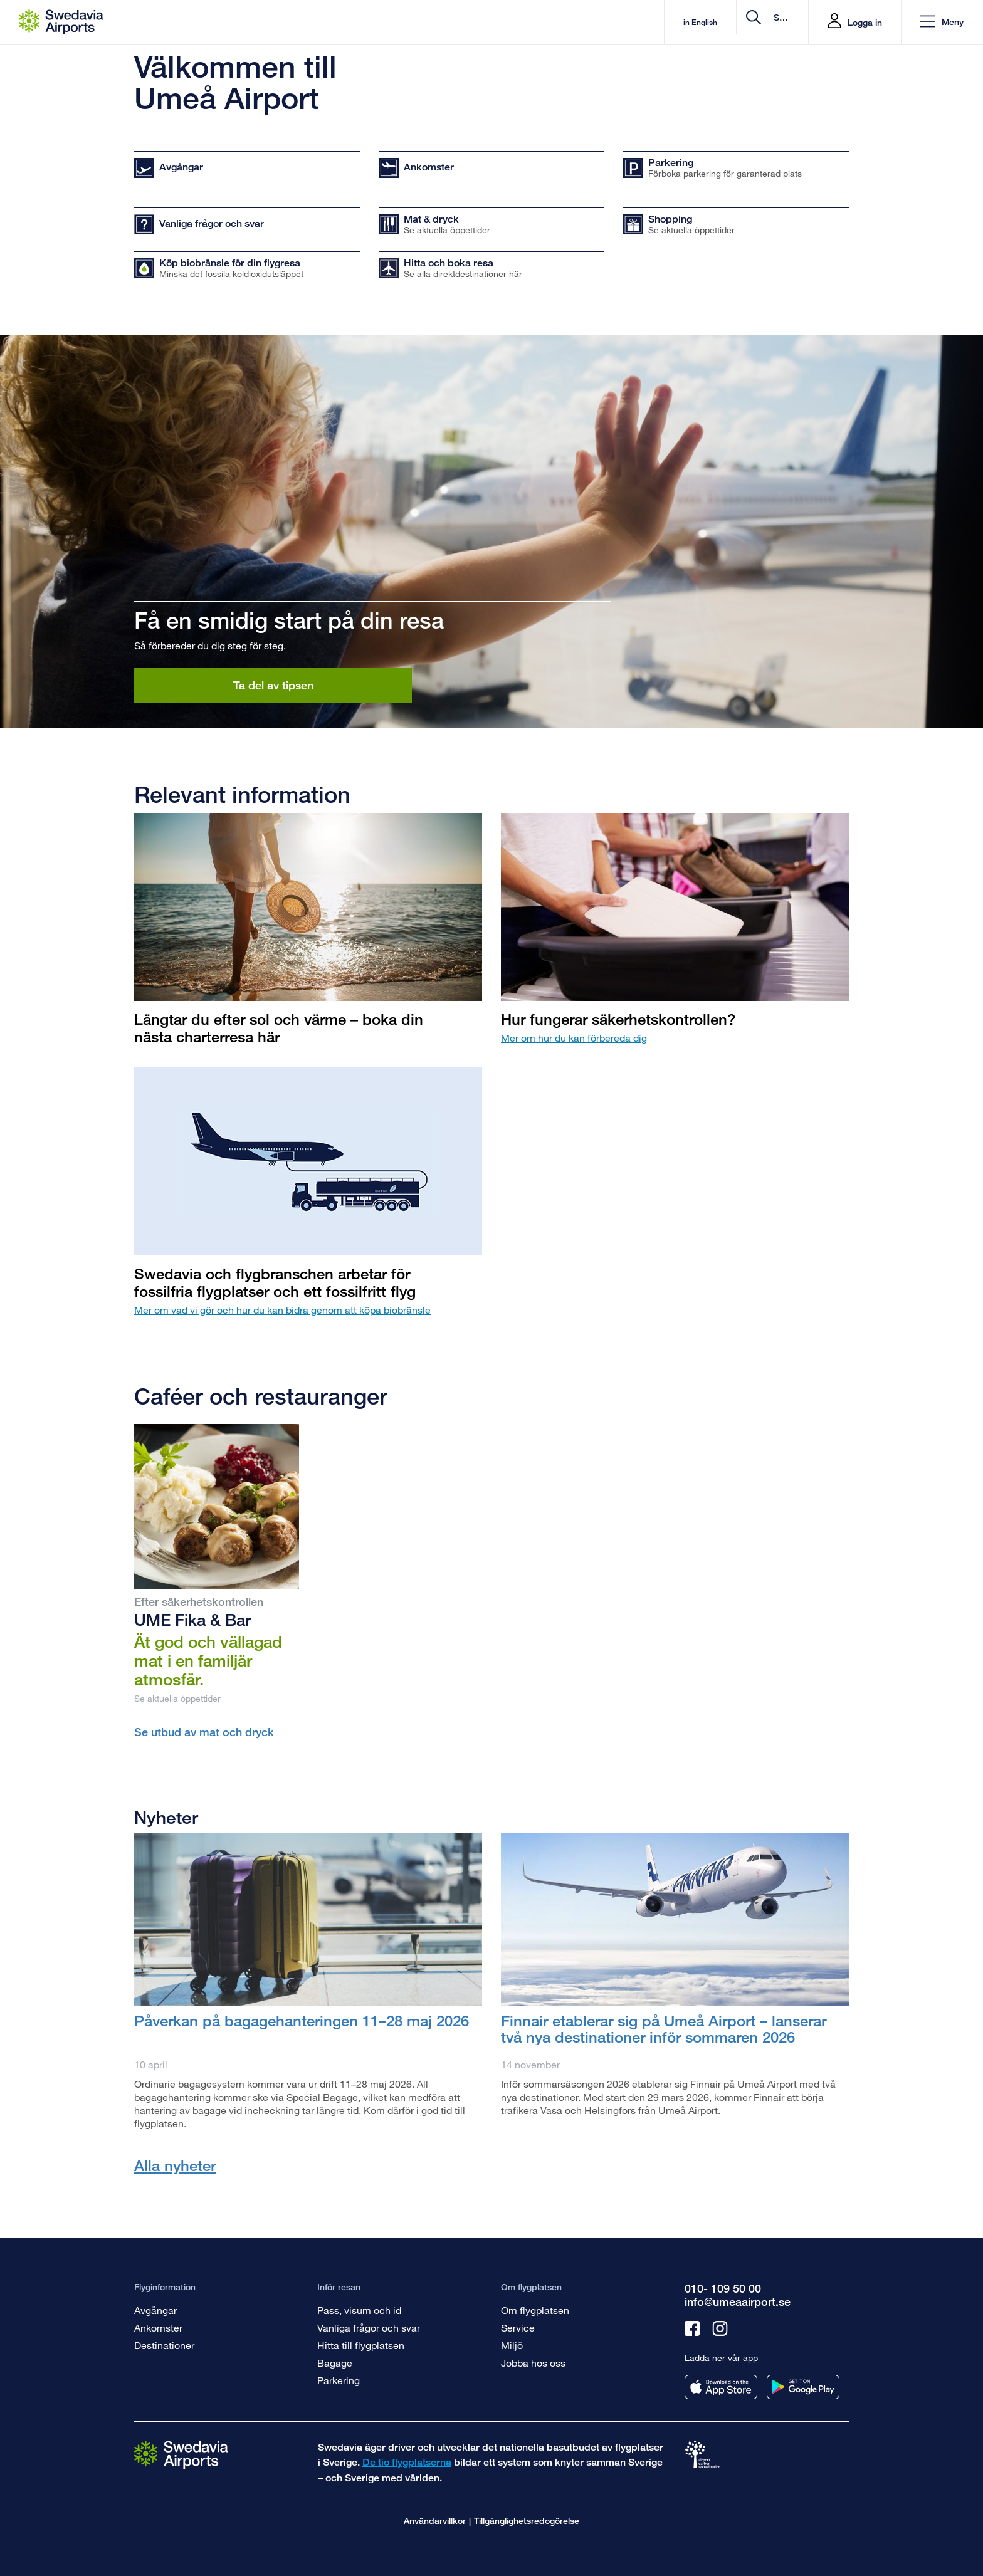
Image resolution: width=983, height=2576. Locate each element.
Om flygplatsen (535, 2310)
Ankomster (158, 2327)
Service (518, 2327)
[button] (942, 22)
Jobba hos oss (533, 2363)
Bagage (334, 2363)
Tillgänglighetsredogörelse (526, 2520)
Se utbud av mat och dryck (204, 1732)
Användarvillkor (435, 2520)
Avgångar (155, 2310)
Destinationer (164, 2345)
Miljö (512, 2345)
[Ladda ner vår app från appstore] (721, 2387)
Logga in (865, 22)
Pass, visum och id (359, 2310)
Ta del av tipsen (273, 685)
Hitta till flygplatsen (360, 2345)
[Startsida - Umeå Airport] (61, 21)
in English (594, 22)
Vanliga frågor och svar (368, 2327)
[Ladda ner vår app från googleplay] (803, 2387)
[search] (724, 22)
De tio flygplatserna (406, 2462)
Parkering (338, 2380)
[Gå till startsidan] (181, 2454)
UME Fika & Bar (192, 1619)
